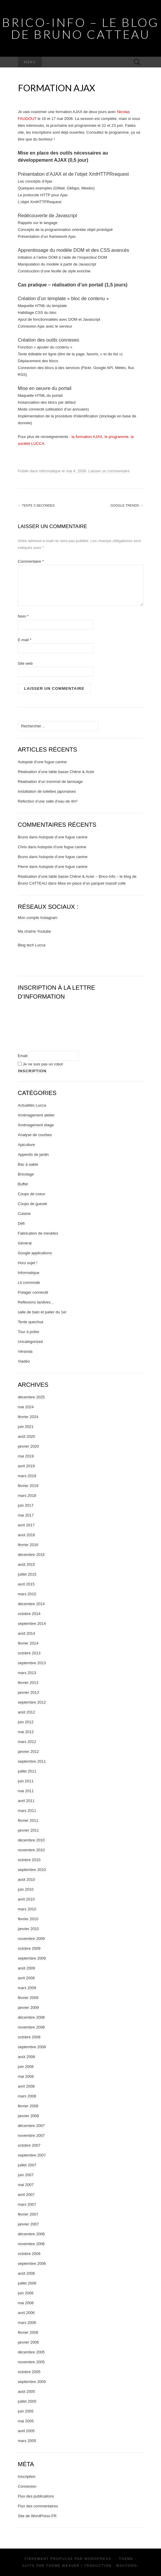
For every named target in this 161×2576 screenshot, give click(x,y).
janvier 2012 (28, 1751)
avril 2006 (26, 2312)
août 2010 (26, 1879)
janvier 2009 (28, 2007)
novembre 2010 (31, 1850)
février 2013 (28, 1682)
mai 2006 (26, 2303)
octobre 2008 (29, 2037)
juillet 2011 (27, 1771)
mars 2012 (27, 1741)
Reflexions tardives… (36, 1302)
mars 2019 (27, 1476)
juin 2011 (26, 1781)
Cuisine (24, 1213)
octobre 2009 (29, 1948)
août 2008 (26, 2056)
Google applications (35, 1253)
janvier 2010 (28, 1928)
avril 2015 (26, 1584)
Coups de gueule (32, 1203)
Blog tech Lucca (32, 945)
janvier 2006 (28, 2342)
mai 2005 (26, 2421)
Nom (23, 616)
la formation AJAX (86, 436)
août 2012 (26, 1712)
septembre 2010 (32, 1869)
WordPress (98, 2558)
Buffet (23, 1184)
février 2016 (28, 1544)
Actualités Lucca (32, 1105)
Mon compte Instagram (38, 917)
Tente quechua (30, 1322)
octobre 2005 (29, 2372)
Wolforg (126, 2565)
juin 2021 (26, 1426)
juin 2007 (26, 2175)
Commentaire (31, 561)
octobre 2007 (29, 2145)
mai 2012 (26, 1732)
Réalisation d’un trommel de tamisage (50, 781)
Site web (25, 663)
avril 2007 (26, 2194)
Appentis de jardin (33, 1154)
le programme (116, 436)
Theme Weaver (62, 2565)
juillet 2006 (27, 2283)
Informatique (50, 471)
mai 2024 (26, 1407)
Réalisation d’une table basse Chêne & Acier (56, 771)
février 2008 (28, 2106)
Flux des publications (36, 2496)
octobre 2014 (29, 1613)
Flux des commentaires (38, 2506)
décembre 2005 (31, 2352)
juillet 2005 (27, 2401)
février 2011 (28, 1820)
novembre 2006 (31, 2244)
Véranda (25, 1351)
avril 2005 (26, 2431)
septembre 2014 (32, 1623)
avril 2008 (26, 2086)
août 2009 (26, 1968)
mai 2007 (26, 2184)
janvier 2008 (28, 2116)
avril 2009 (26, 1978)
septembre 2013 (32, 1663)
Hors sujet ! (28, 1263)
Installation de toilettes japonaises (47, 791)
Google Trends (127, 505)
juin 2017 (26, 1505)
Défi (21, 1223)
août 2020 (26, 1436)
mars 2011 (27, 1810)
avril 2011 (26, 1800)
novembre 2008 (31, 2027)
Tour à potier (28, 1331)
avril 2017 (26, 1525)
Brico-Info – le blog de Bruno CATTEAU (80, 28)
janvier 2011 (28, 1830)
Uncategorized (30, 1341)
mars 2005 (27, 2440)
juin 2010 (26, 1889)
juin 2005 (26, 2411)
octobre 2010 (29, 1860)
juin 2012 (26, 1722)
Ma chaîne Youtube (34, 931)
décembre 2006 (31, 2234)
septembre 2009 (32, 1958)
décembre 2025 (31, 1397)
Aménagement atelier (36, 1115)
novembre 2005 (31, 2362)
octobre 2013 (29, 1653)
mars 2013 (27, 1672)
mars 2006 (27, 2322)
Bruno (23, 837)
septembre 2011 (32, 1761)
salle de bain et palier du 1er (42, 1312)
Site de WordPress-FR (37, 2516)
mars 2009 (27, 1988)
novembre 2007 (31, 2135)
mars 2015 (27, 1594)
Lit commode (29, 1282)
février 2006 (28, 2332)
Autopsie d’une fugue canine (42, 762)
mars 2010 (27, 1909)
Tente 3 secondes (36, 505)
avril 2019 (26, 1466)
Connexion (27, 2486)
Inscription (27, 2476)
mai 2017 (26, 1515)
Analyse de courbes (35, 1135)
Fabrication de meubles (38, 1233)
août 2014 (26, 1633)
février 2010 (28, 1919)
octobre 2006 (29, 2253)
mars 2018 (27, 1495)
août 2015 (26, 1564)
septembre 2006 (32, 2263)
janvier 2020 (28, 1446)
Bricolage (26, 1174)
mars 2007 (27, 2204)
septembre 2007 (32, 2155)
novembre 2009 (31, 1938)
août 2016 (26, 1535)
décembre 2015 (31, 1554)
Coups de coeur (31, 1194)
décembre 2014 (31, 1604)
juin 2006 (26, 2293)
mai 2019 (26, 1456)
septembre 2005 (32, 2381)
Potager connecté (33, 1292)
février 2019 (28, 1485)
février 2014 (28, 1643)
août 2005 (26, 2391)
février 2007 (28, 2214)
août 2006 (26, 2273)
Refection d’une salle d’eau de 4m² (48, 801)
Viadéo (24, 1361)
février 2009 (28, 1997)
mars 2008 (27, 2096)
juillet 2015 (27, 1574)
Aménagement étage (36, 1125)
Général (25, 1243)
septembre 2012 (32, 1702)
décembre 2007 (31, 2125)
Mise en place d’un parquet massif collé (92, 883)
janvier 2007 (28, 2224)
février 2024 (28, 1417)
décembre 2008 (31, 2017)
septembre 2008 (32, 2047)
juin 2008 (26, 2066)
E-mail (25, 640)
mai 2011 (26, 1791)
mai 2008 (26, 2076)
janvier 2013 (28, 1692)
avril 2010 (26, 1899)
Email (23, 1055)
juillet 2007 (27, 2165)
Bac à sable (28, 1164)
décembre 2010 (31, 1840)
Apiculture (26, 1144)
